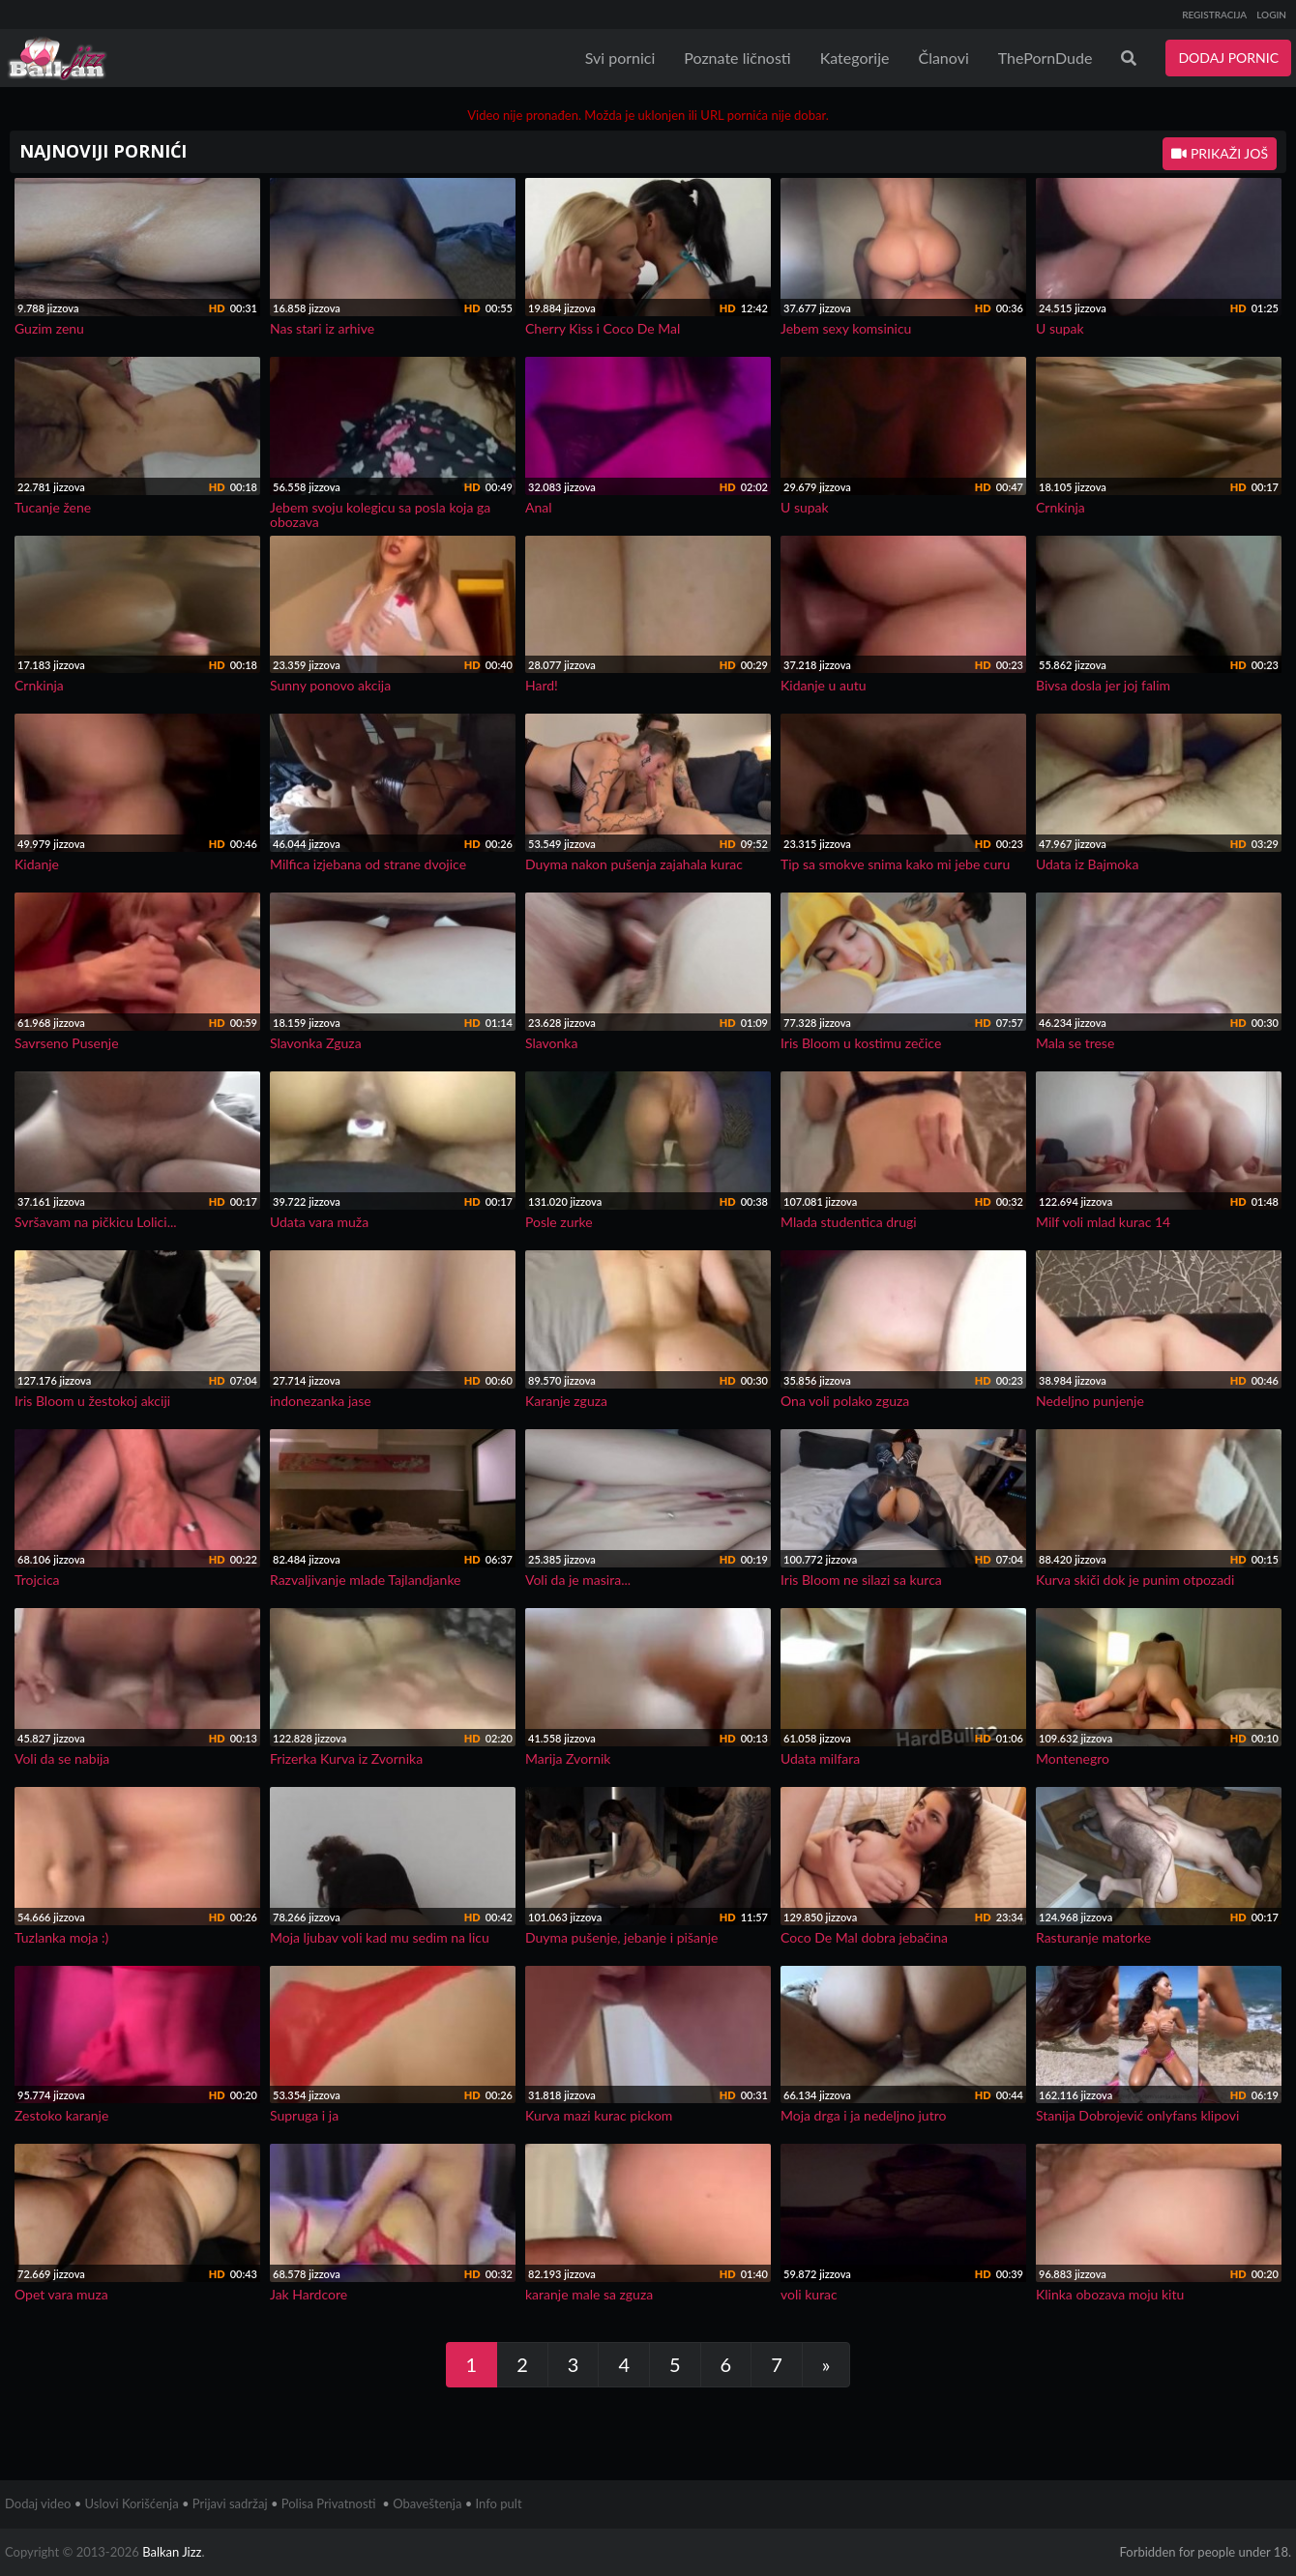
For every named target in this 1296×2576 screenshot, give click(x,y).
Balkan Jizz (171, 2552)
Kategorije (855, 57)
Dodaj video (38, 2503)
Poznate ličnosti (737, 57)
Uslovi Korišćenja (132, 2503)
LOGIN (1271, 14)
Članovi (943, 57)
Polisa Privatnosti (328, 2503)
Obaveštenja (427, 2503)
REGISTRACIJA (1214, 14)
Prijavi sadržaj (230, 2503)
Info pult (499, 2503)
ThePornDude (1045, 57)
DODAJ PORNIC (1228, 57)
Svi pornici (620, 57)
